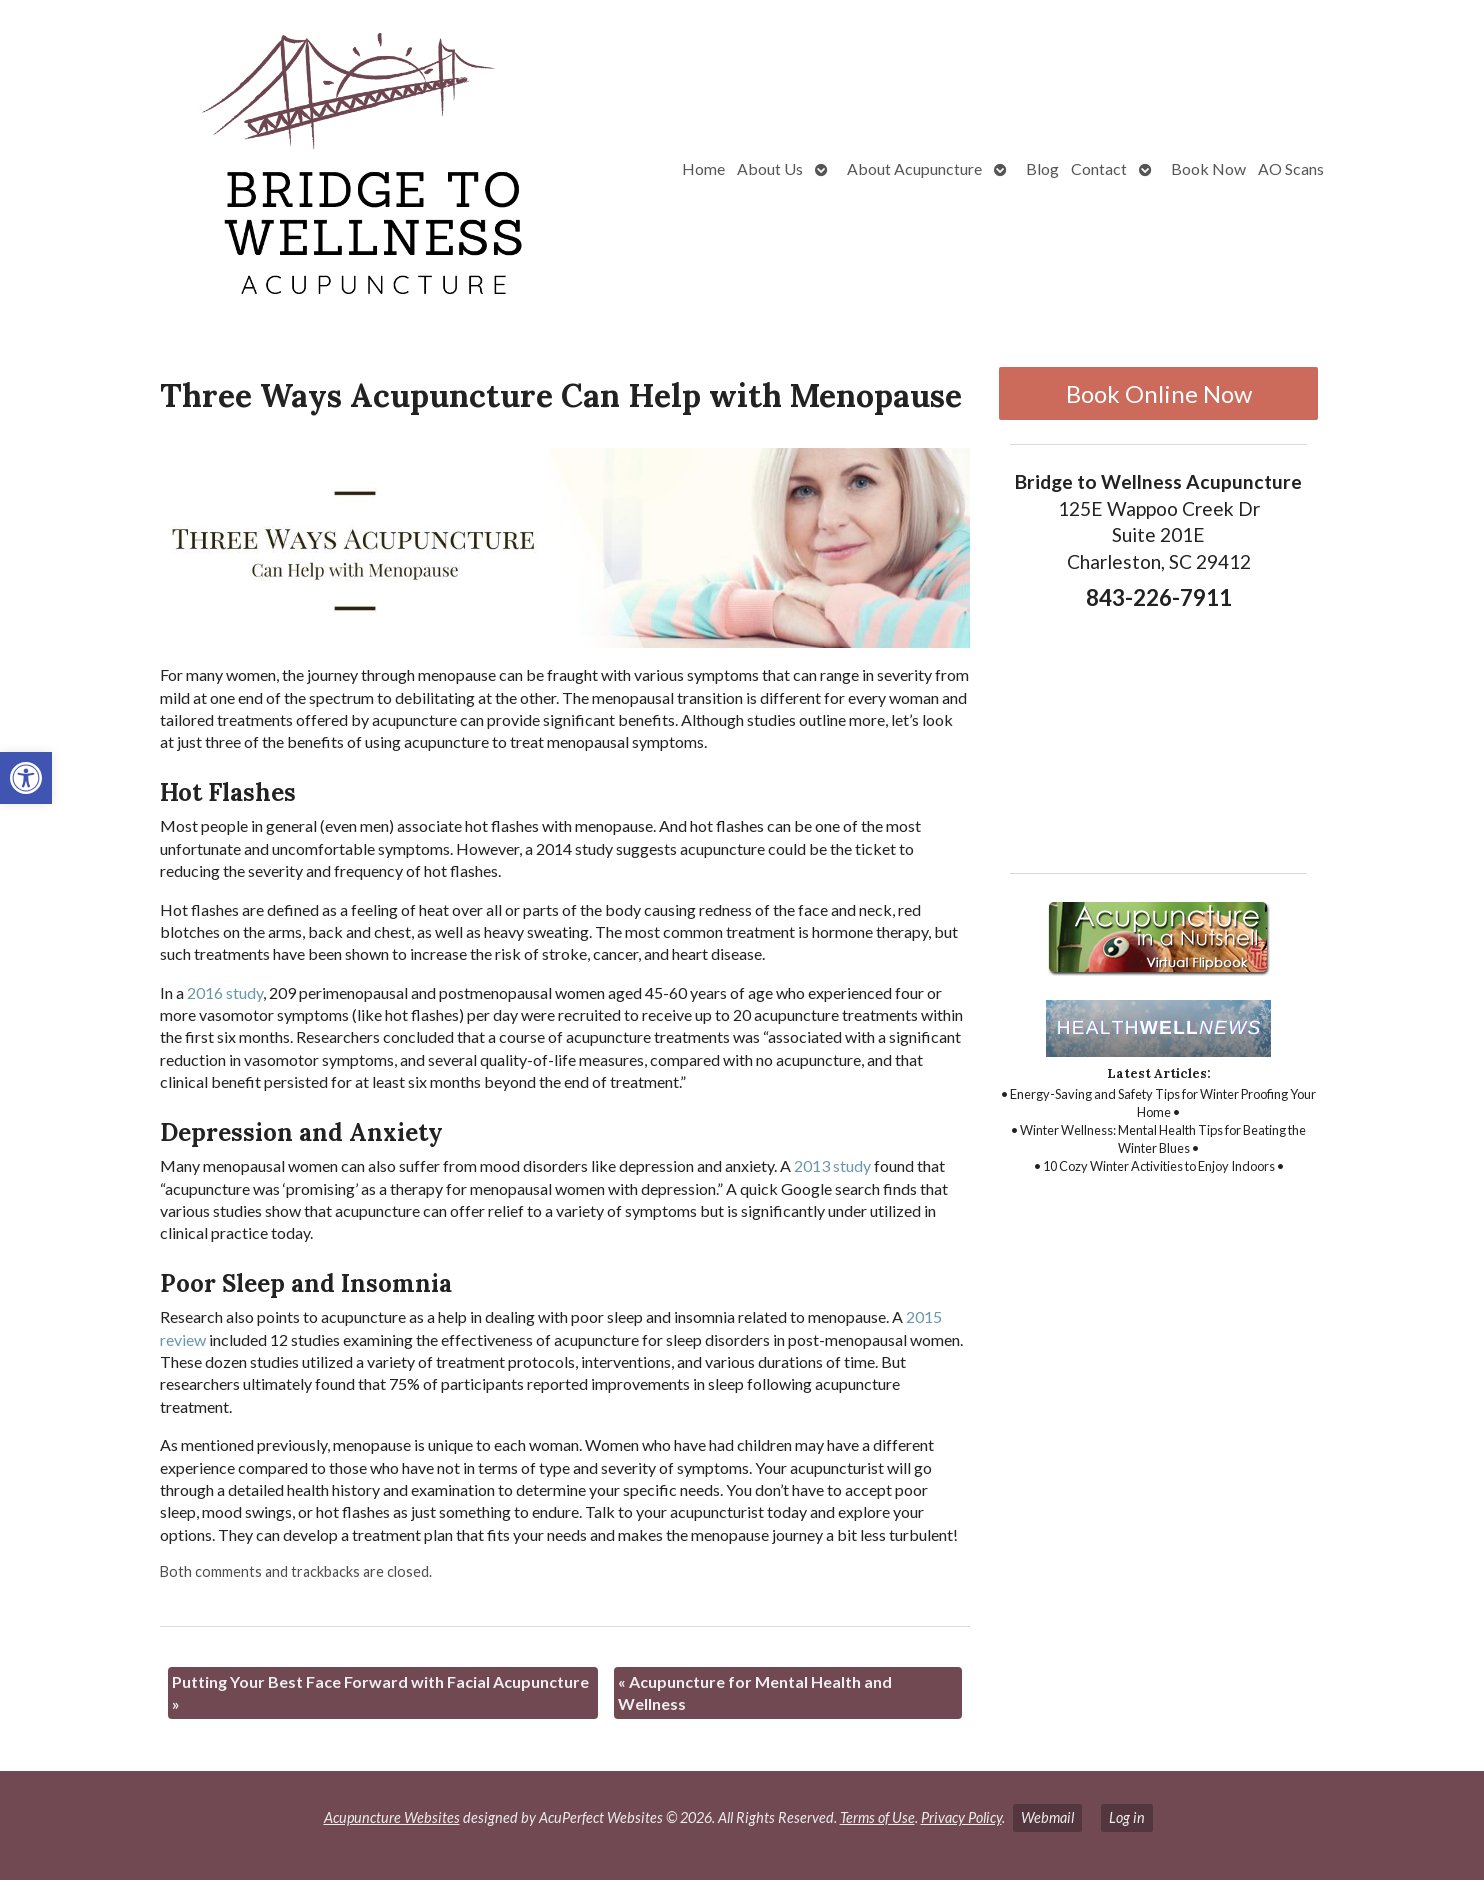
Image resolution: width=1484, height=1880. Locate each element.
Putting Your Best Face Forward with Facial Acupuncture (380, 1692)
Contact (1099, 168)
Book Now (1208, 168)
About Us (770, 168)
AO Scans (1291, 168)
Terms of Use (877, 1817)
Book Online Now (1159, 393)
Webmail (1047, 1817)
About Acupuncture (914, 168)
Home (703, 168)
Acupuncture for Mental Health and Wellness (755, 1692)
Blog (1042, 168)
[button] (26, 778)
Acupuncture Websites (392, 1817)
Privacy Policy (961, 1817)
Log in (1127, 1817)
